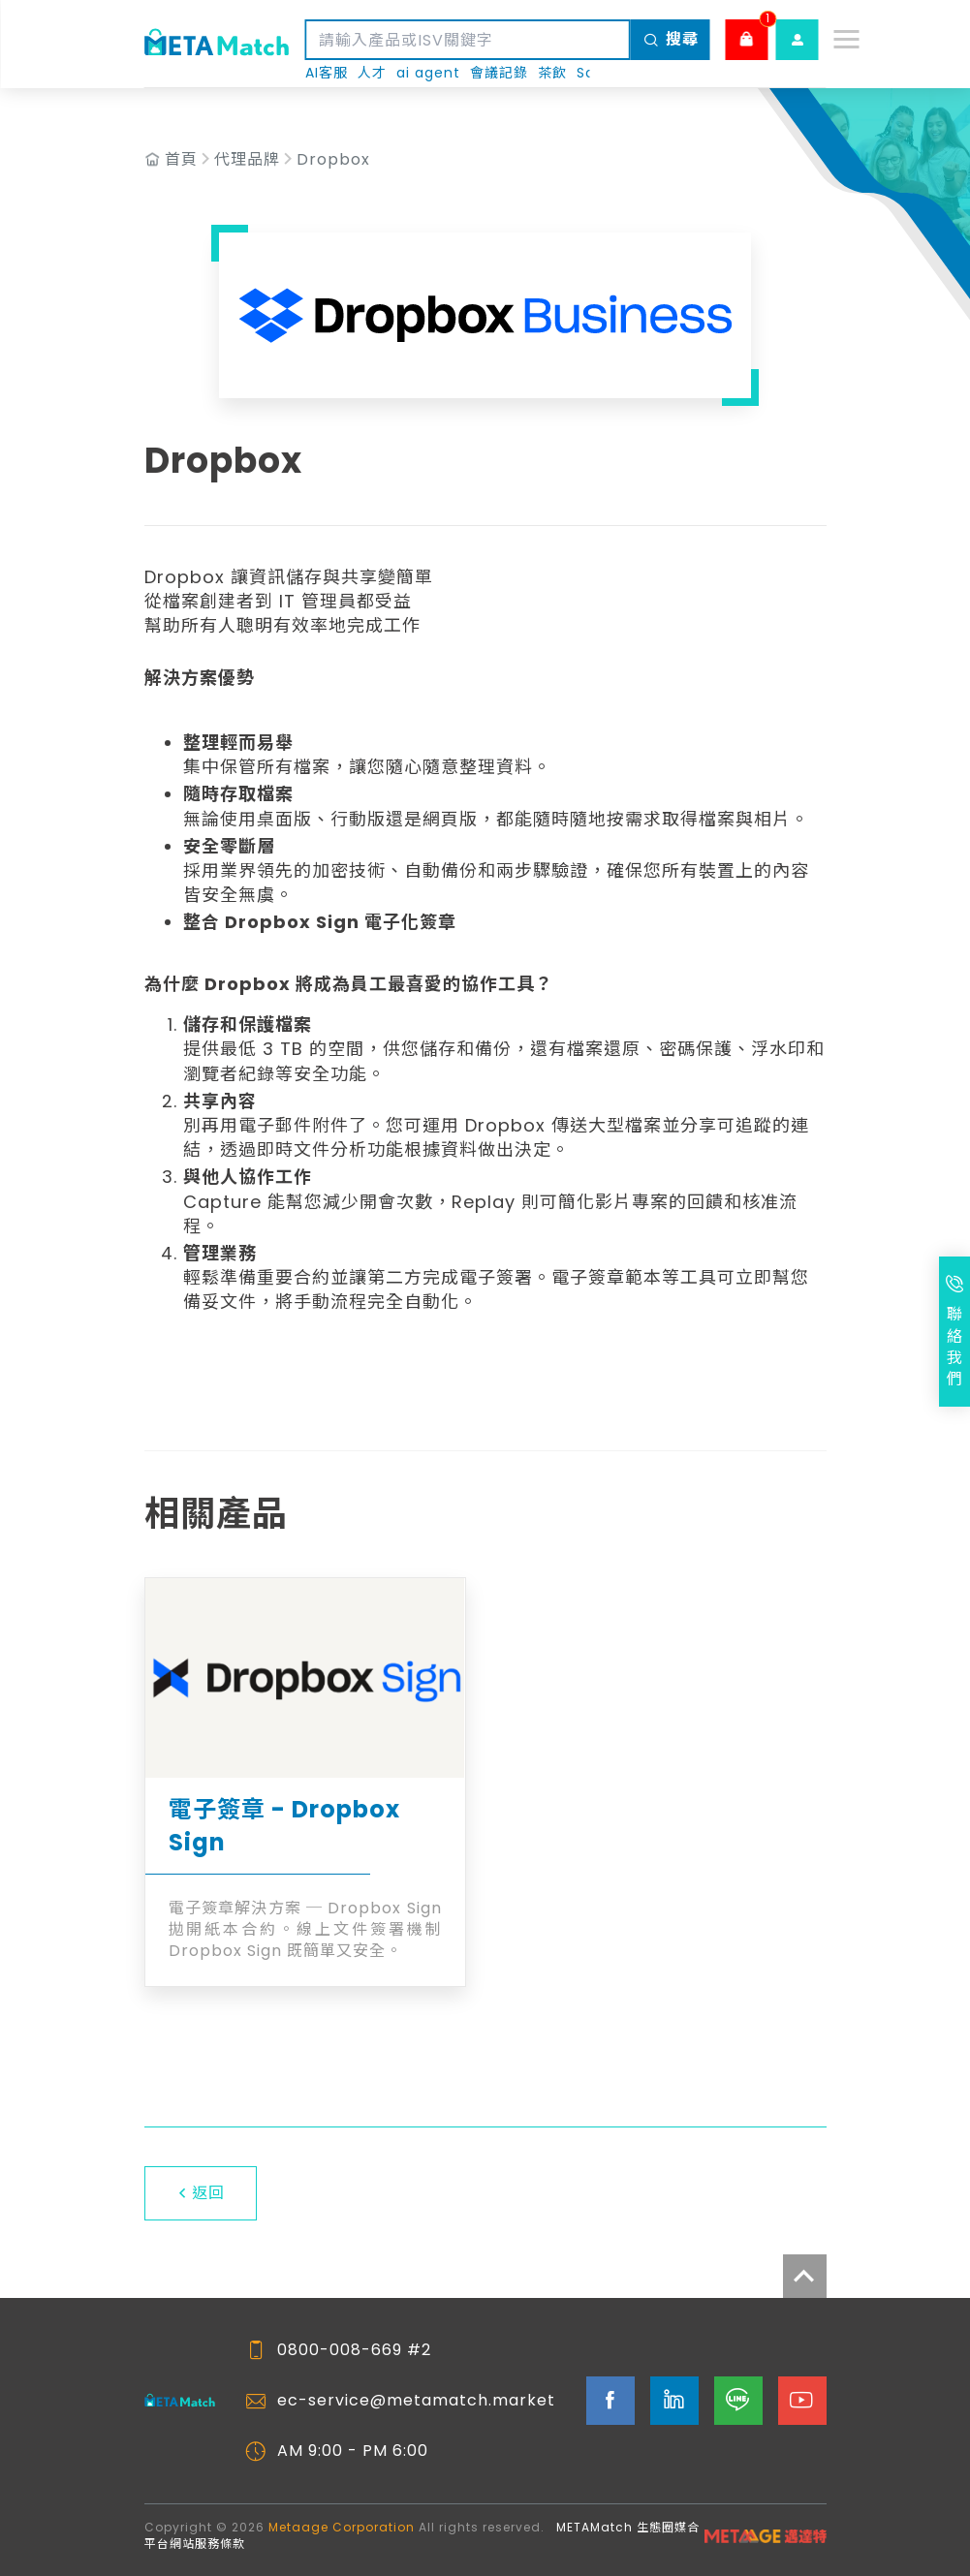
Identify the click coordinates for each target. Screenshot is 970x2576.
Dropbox (333, 160)
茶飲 (552, 73)
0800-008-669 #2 (354, 2350)
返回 (201, 2193)
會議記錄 (499, 73)
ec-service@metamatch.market (416, 2400)
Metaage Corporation (341, 2527)
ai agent (428, 73)
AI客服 (326, 73)
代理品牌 (247, 160)
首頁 (181, 160)
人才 (372, 73)
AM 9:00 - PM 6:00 (352, 2451)
